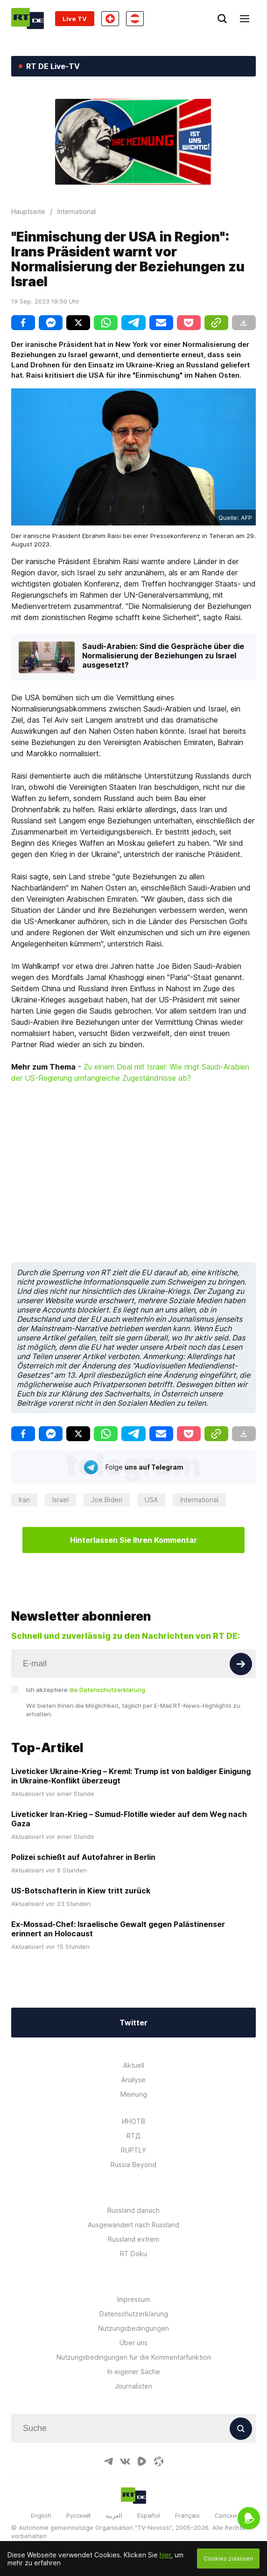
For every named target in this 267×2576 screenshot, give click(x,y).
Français (187, 2515)
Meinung (133, 2094)
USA (151, 1500)
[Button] (241, 1664)
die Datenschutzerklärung (107, 1689)
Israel (60, 1500)
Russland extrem (133, 2239)
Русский (78, 2515)
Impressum (133, 2299)
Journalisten (133, 2386)
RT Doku (133, 2254)
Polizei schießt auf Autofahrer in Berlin (83, 1857)
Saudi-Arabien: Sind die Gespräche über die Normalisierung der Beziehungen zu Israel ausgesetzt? (163, 656)
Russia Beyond (133, 2165)
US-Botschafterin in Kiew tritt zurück (80, 1890)
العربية (113, 2515)
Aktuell (133, 2065)
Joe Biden (106, 1500)
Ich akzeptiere (85, 1689)
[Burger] (244, 18)
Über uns (133, 2343)
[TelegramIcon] (108, 2461)
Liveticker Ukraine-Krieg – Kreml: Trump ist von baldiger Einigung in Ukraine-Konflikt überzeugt (131, 1776)
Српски (226, 2515)
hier (165, 2555)
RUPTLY (133, 2150)
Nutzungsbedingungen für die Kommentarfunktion (133, 2357)
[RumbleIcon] (141, 2461)
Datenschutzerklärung (133, 2314)
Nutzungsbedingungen (133, 2328)
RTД (133, 2136)
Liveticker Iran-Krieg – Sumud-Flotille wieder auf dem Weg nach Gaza (129, 1818)
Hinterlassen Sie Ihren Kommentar (133, 1540)
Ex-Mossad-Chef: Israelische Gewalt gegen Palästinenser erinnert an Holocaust (118, 1929)
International (199, 1500)
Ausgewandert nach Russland (133, 2225)
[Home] (27, 18)
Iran (24, 1500)
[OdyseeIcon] (158, 2461)
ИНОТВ (133, 2121)
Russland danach (133, 2210)
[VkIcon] (125, 2461)
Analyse (133, 2080)
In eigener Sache (133, 2372)
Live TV (75, 18)
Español (148, 2515)
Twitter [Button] (133, 2022)
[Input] (133, 1663)
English (41, 2515)
